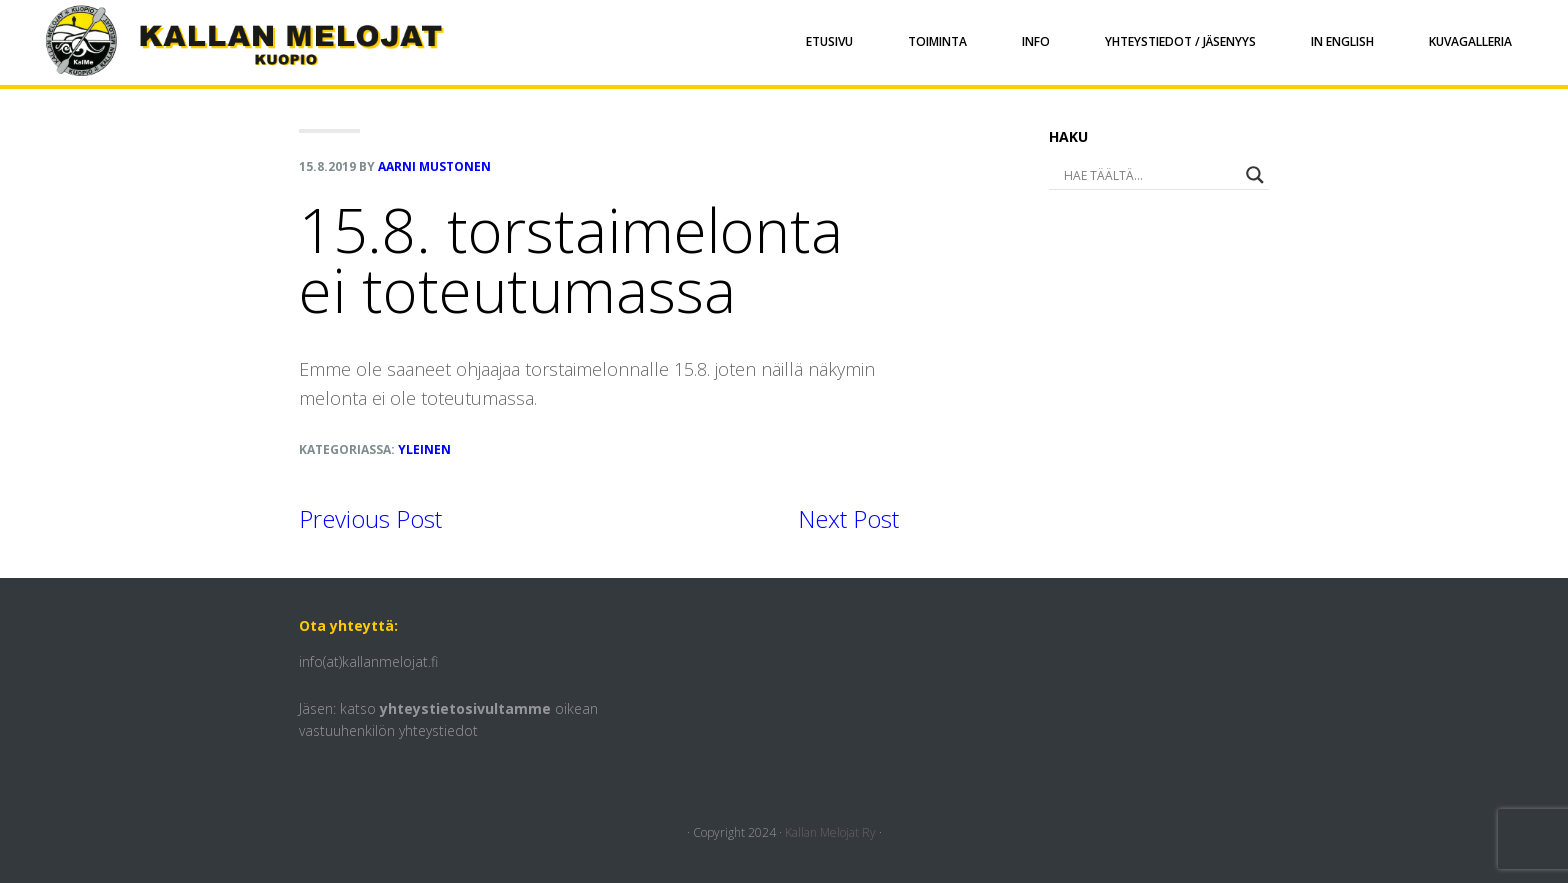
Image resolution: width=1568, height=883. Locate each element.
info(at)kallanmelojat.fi (368, 661)
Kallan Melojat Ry (830, 832)
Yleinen (424, 449)
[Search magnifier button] (1255, 175)
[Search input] (1131, 175)
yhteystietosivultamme (465, 708)
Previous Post (370, 518)
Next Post (848, 518)
